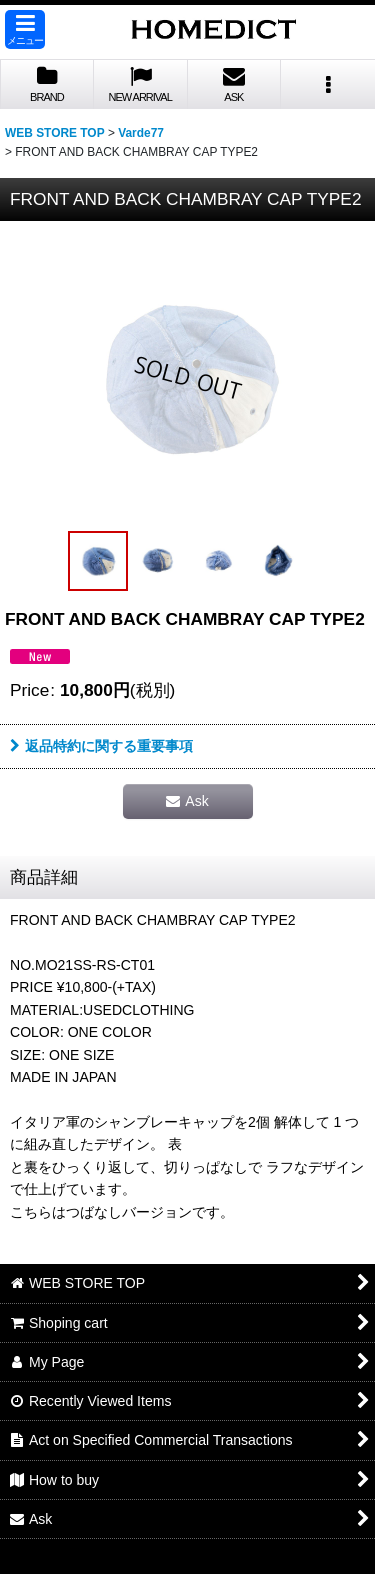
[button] (25, 29)
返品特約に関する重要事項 (101, 746)
